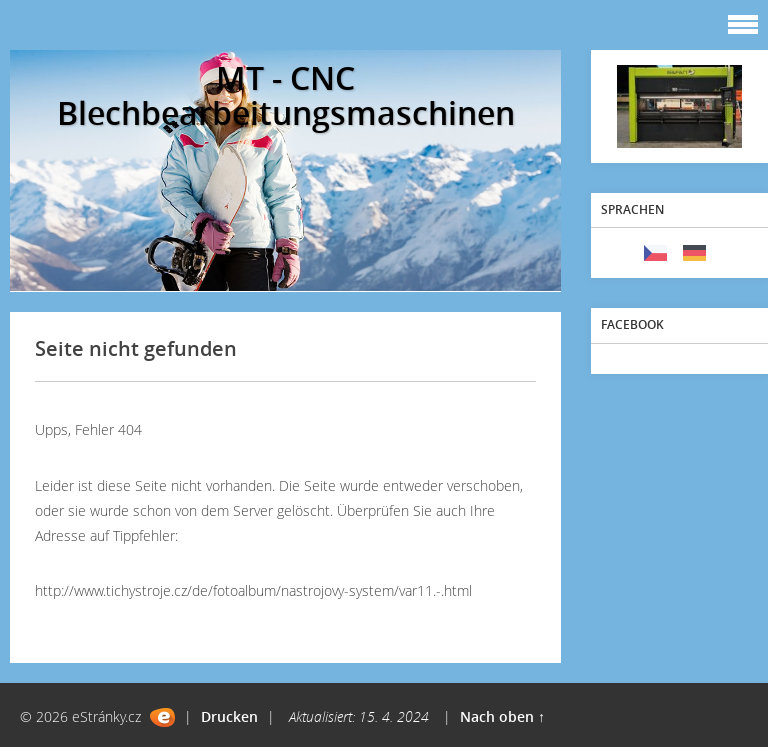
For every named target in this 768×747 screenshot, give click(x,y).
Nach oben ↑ (502, 716)
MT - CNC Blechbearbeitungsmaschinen (286, 95)
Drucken (229, 716)
